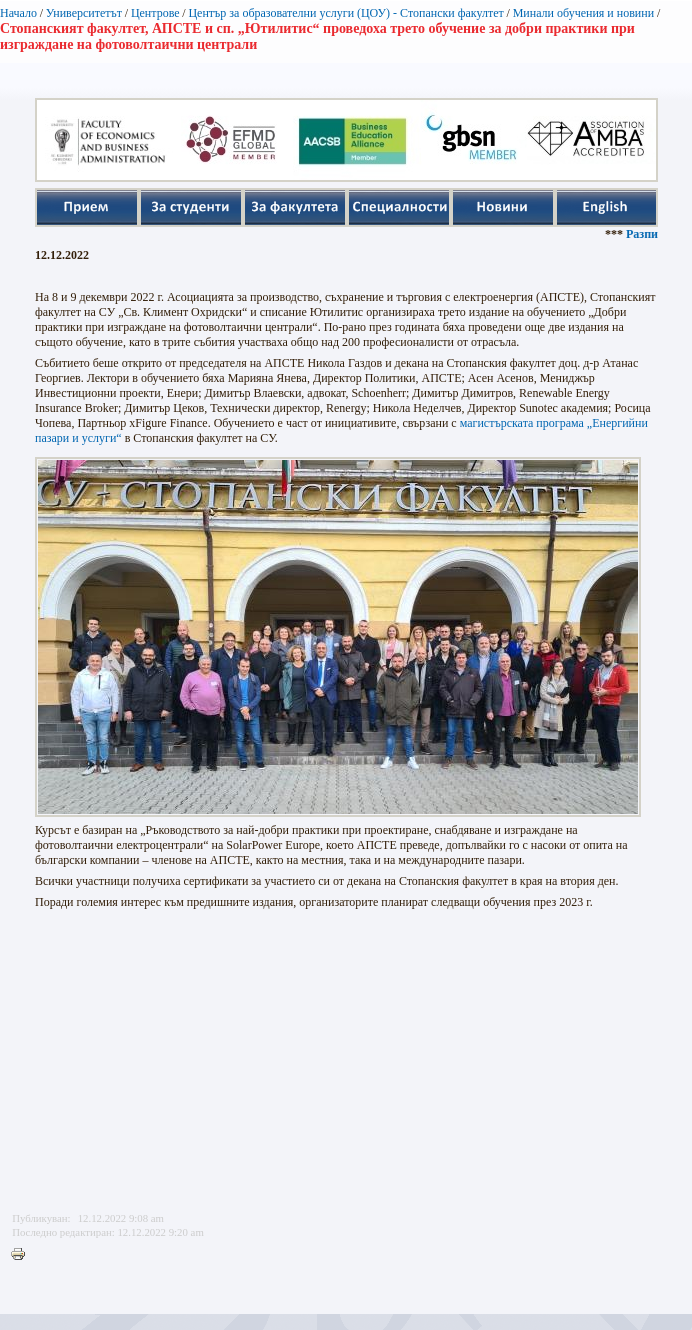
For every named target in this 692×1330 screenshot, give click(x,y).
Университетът (84, 13)
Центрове (155, 13)
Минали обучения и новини (584, 13)
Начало (18, 13)
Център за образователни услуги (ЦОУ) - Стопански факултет (345, 13)
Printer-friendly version (23, 1255)
